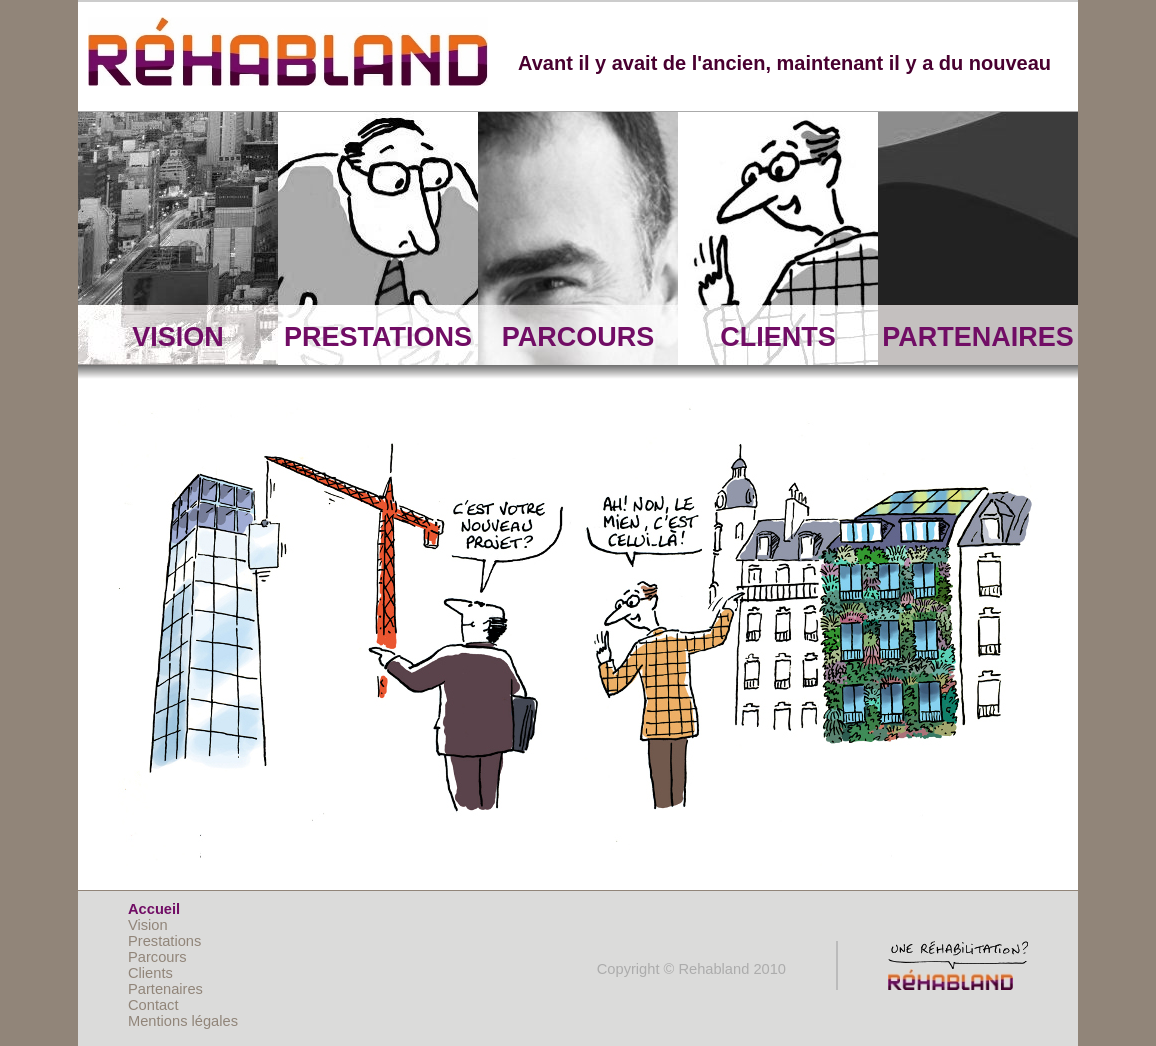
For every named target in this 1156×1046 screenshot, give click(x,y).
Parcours (157, 957)
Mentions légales (183, 1021)
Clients (150, 973)
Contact (153, 1005)
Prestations (164, 941)
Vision (148, 925)
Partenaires (165, 989)
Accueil (154, 909)
